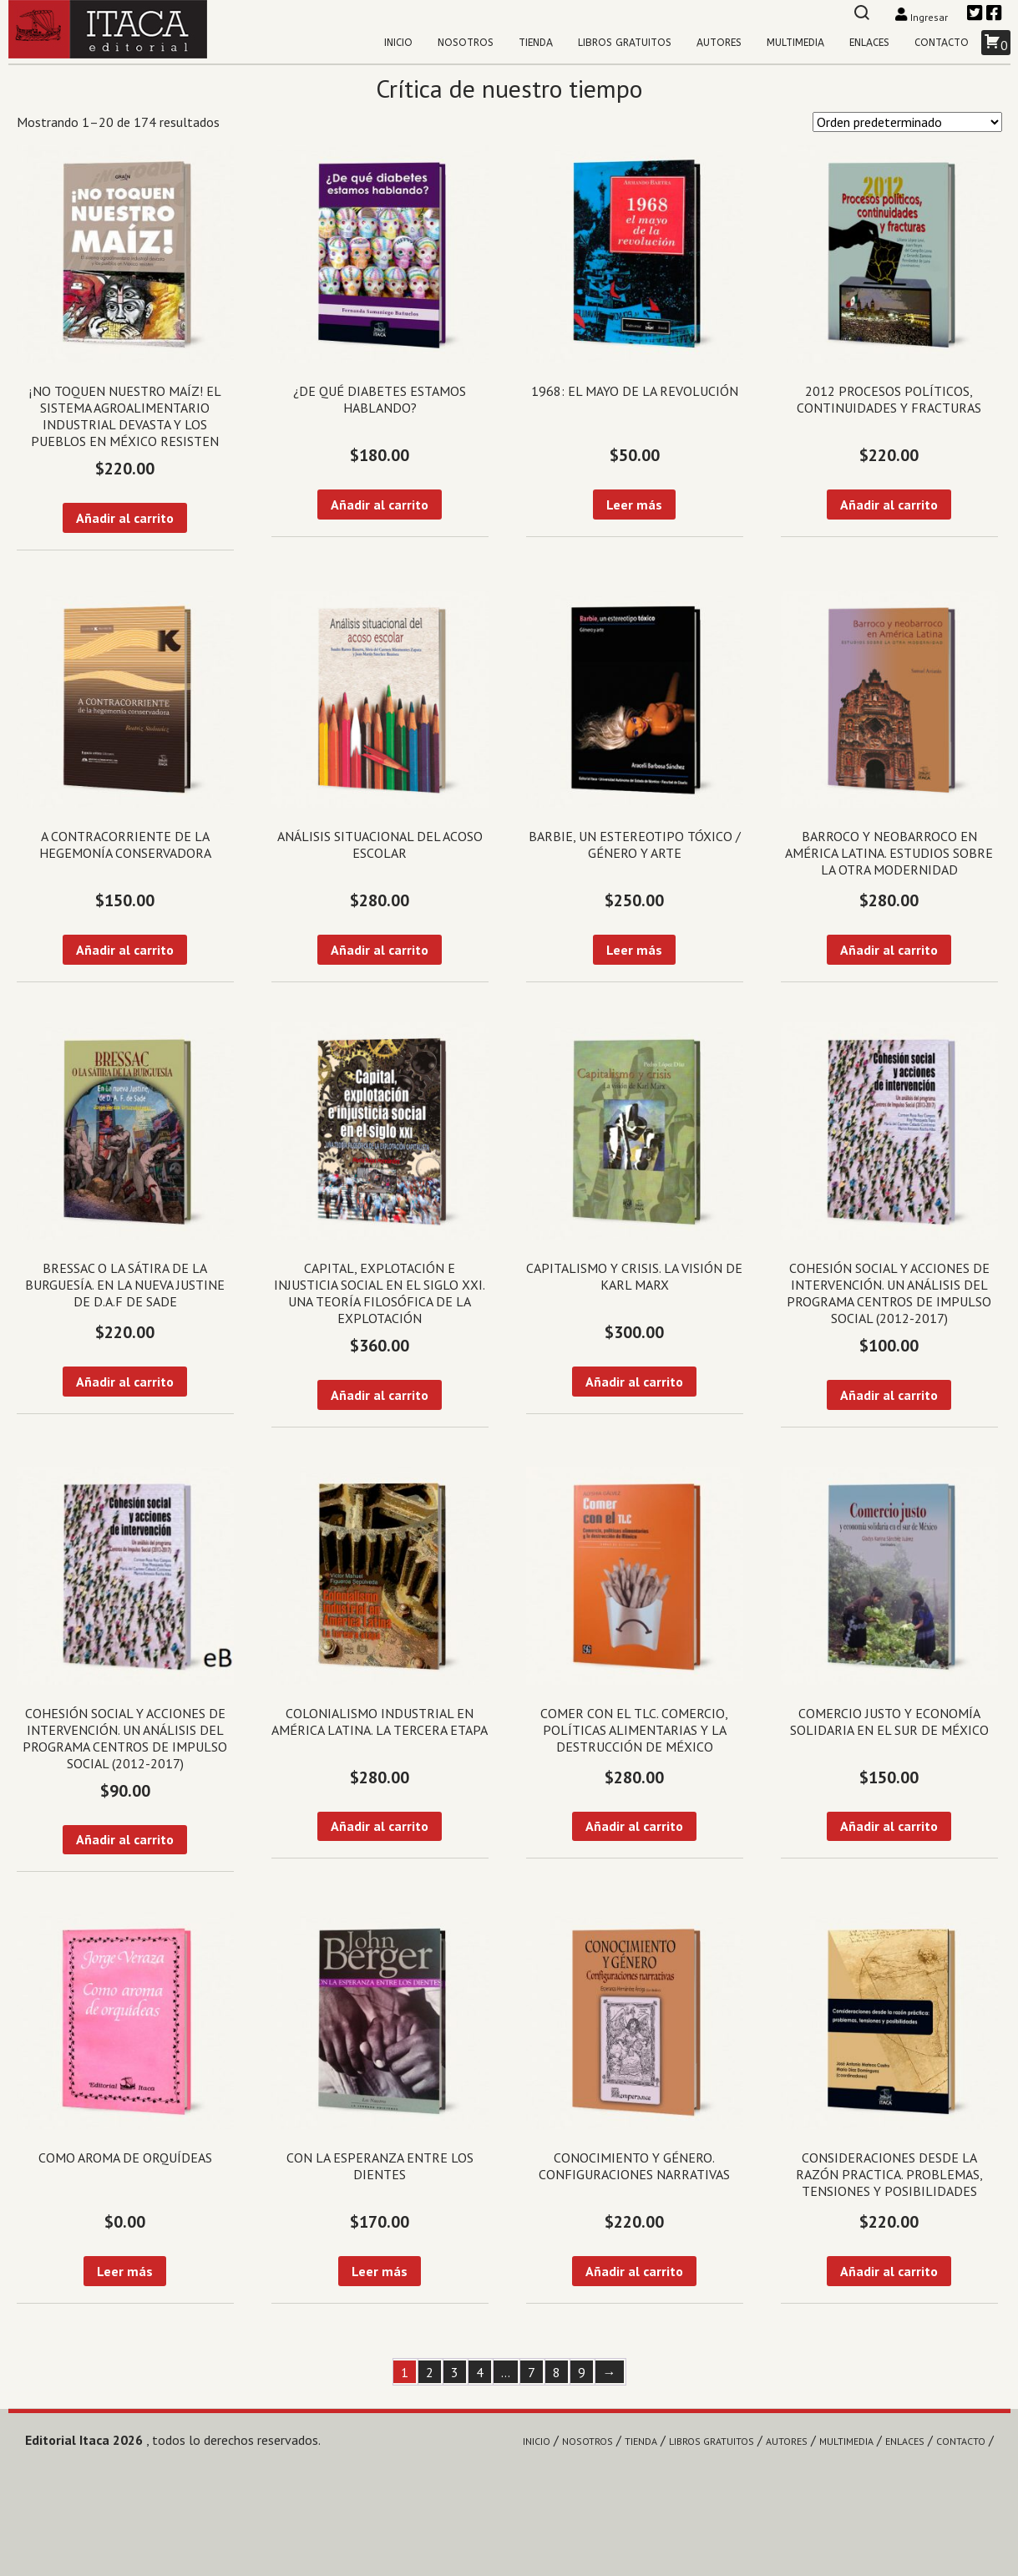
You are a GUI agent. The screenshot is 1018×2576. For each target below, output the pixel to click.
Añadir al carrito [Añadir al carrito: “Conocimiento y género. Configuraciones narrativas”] (634, 2271)
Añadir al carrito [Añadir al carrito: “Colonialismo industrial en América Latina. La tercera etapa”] (379, 1826)
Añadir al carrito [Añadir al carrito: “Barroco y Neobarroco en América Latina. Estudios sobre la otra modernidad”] (889, 949)
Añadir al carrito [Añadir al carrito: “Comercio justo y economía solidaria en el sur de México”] (889, 1826)
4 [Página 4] (480, 2372)
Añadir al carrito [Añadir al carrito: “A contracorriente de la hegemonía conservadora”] (125, 949)
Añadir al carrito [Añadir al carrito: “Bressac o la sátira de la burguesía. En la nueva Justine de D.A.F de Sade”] (125, 1381)
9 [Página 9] (581, 2372)
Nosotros (466, 42)
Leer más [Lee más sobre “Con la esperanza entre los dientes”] (380, 2271)
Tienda (536, 42)
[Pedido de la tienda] (907, 122)
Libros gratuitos (624, 42)
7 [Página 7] (531, 2372)
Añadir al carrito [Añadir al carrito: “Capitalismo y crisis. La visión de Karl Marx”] (634, 1381)
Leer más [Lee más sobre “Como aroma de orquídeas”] (125, 2271)
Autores (719, 42)
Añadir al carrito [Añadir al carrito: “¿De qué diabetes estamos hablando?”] (379, 504)
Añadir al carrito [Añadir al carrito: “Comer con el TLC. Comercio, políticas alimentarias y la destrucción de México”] (634, 1826)
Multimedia (795, 42)
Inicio (398, 42)
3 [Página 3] (454, 2372)
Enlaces (869, 42)
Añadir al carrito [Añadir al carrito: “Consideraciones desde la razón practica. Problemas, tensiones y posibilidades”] (889, 2271)
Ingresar (922, 17)
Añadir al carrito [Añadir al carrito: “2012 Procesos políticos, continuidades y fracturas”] (889, 504)
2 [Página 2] (429, 2372)
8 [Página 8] (556, 2372)
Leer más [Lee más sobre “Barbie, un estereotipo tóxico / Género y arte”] (634, 949)
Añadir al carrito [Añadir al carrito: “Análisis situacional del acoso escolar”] (379, 949)
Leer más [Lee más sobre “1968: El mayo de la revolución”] (634, 504)
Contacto (941, 42)
